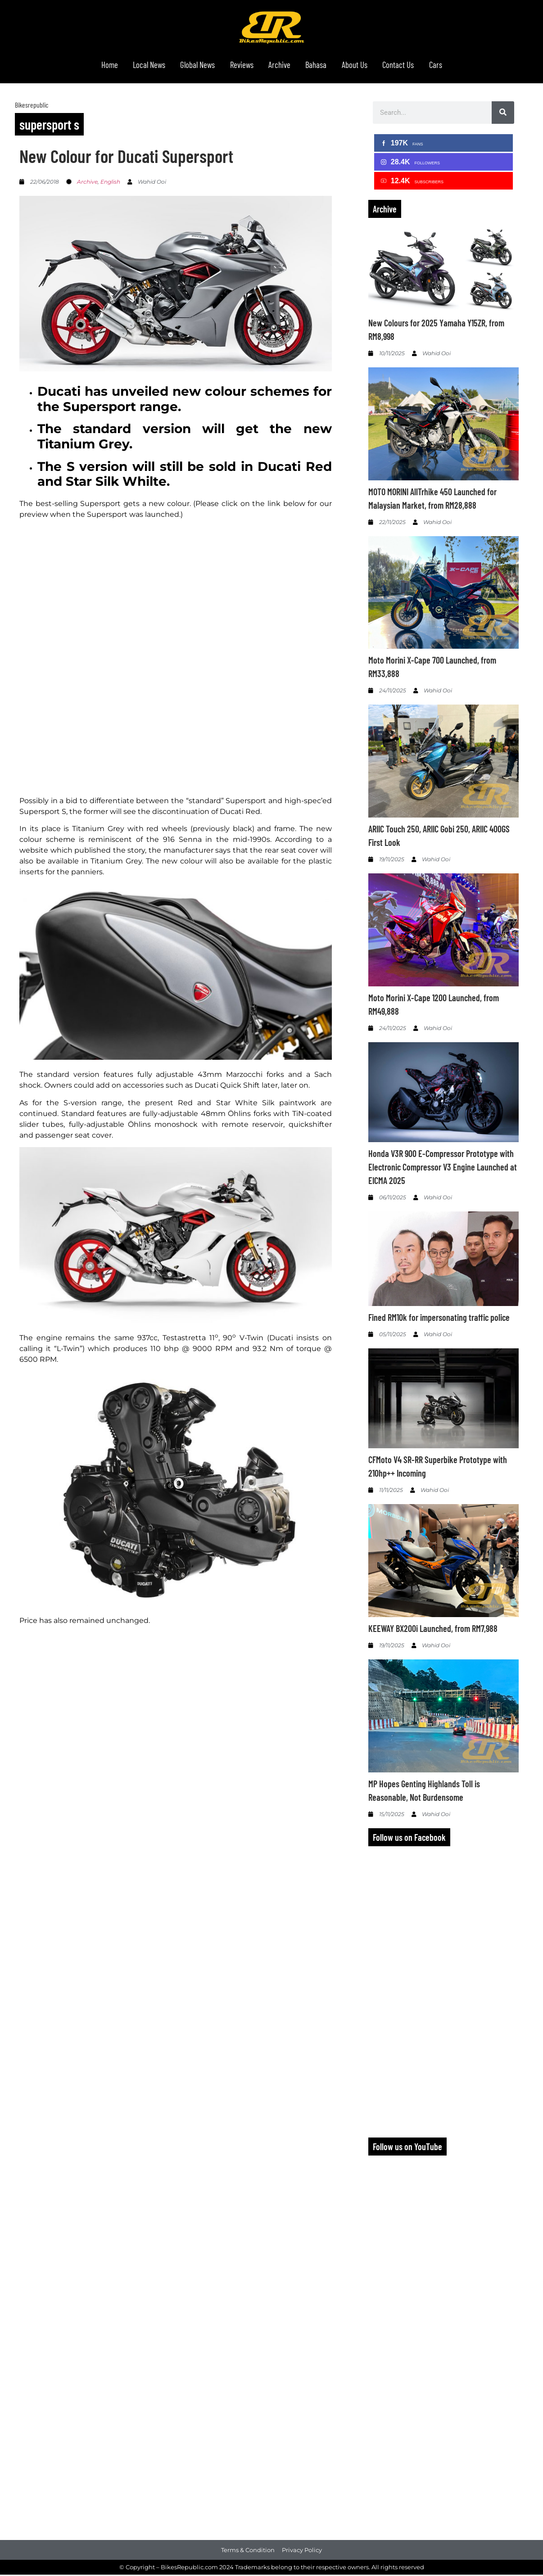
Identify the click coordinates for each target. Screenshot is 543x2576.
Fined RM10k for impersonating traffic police (439, 1318)
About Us (363, 65)
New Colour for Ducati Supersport (126, 157)
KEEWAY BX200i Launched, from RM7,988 (433, 1630)
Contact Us (410, 65)
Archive (281, 65)
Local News (137, 65)
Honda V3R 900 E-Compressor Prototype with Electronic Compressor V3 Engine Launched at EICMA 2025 (442, 1169)
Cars (451, 65)
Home (93, 65)
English (110, 183)
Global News (190, 65)
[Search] (503, 114)
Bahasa (321, 65)
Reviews (239, 65)
